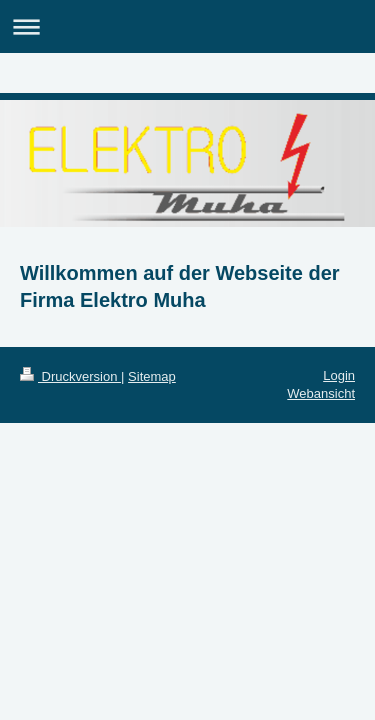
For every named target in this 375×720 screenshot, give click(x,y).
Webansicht (321, 393)
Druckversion (70, 376)
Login (339, 375)
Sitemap (152, 376)
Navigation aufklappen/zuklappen (187, 26)
